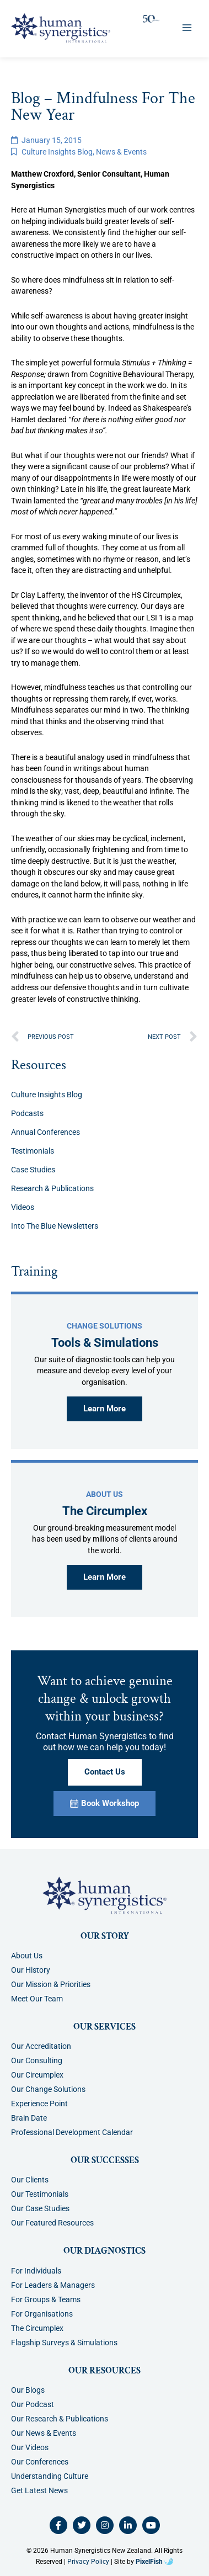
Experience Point (39, 2103)
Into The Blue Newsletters (54, 1225)
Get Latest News (39, 2490)
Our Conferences (39, 2461)
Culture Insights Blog (57, 151)
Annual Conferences (45, 1132)
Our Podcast (32, 2404)
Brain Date (29, 2117)
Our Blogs (28, 2390)
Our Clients (30, 2179)
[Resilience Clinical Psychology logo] (104, 1895)
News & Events (121, 151)
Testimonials (32, 1150)
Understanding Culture (49, 2476)
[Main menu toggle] (187, 28)
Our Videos (30, 2447)
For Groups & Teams (46, 2299)
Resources (38, 1065)
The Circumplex (37, 2328)
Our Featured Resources (52, 2222)
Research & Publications (52, 1188)
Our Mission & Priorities (50, 1984)
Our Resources (104, 2371)
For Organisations (42, 2313)
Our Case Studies (40, 2208)
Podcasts (27, 1113)
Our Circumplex (37, 2074)
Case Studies (33, 1169)
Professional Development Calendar (72, 2132)
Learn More (104, 1409)
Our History (30, 1970)
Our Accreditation (41, 2046)
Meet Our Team (37, 1998)
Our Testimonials (39, 2194)
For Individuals (36, 2270)
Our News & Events (43, 2433)
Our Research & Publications (59, 2418)
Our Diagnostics (104, 2251)
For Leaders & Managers (53, 2285)
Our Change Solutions (48, 2089)
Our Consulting (36, 2060)
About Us (26, 1955)
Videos (22, 1207)
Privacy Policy (88, 2562)
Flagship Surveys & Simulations (64, 2342)
